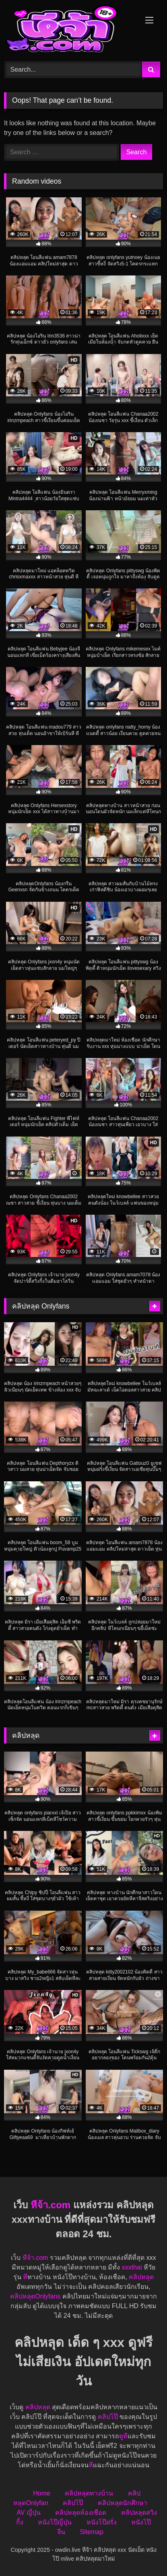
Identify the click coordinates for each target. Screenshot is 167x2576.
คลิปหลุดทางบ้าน (89, 2493)
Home (41, 2493)
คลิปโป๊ (108, 2416)
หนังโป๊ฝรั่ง (102, 2522)
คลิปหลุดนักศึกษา (122, 2502)
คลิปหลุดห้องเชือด (80, 2512)
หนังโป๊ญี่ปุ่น (55, 2522)
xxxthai (132, 2267)
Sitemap (91, 2531)
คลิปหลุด (141, 2277)
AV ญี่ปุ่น (28, 2512)
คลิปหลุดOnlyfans (35, 2296)
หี (25, 2277)
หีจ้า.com (50, 2204)
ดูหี (123, 2436)
